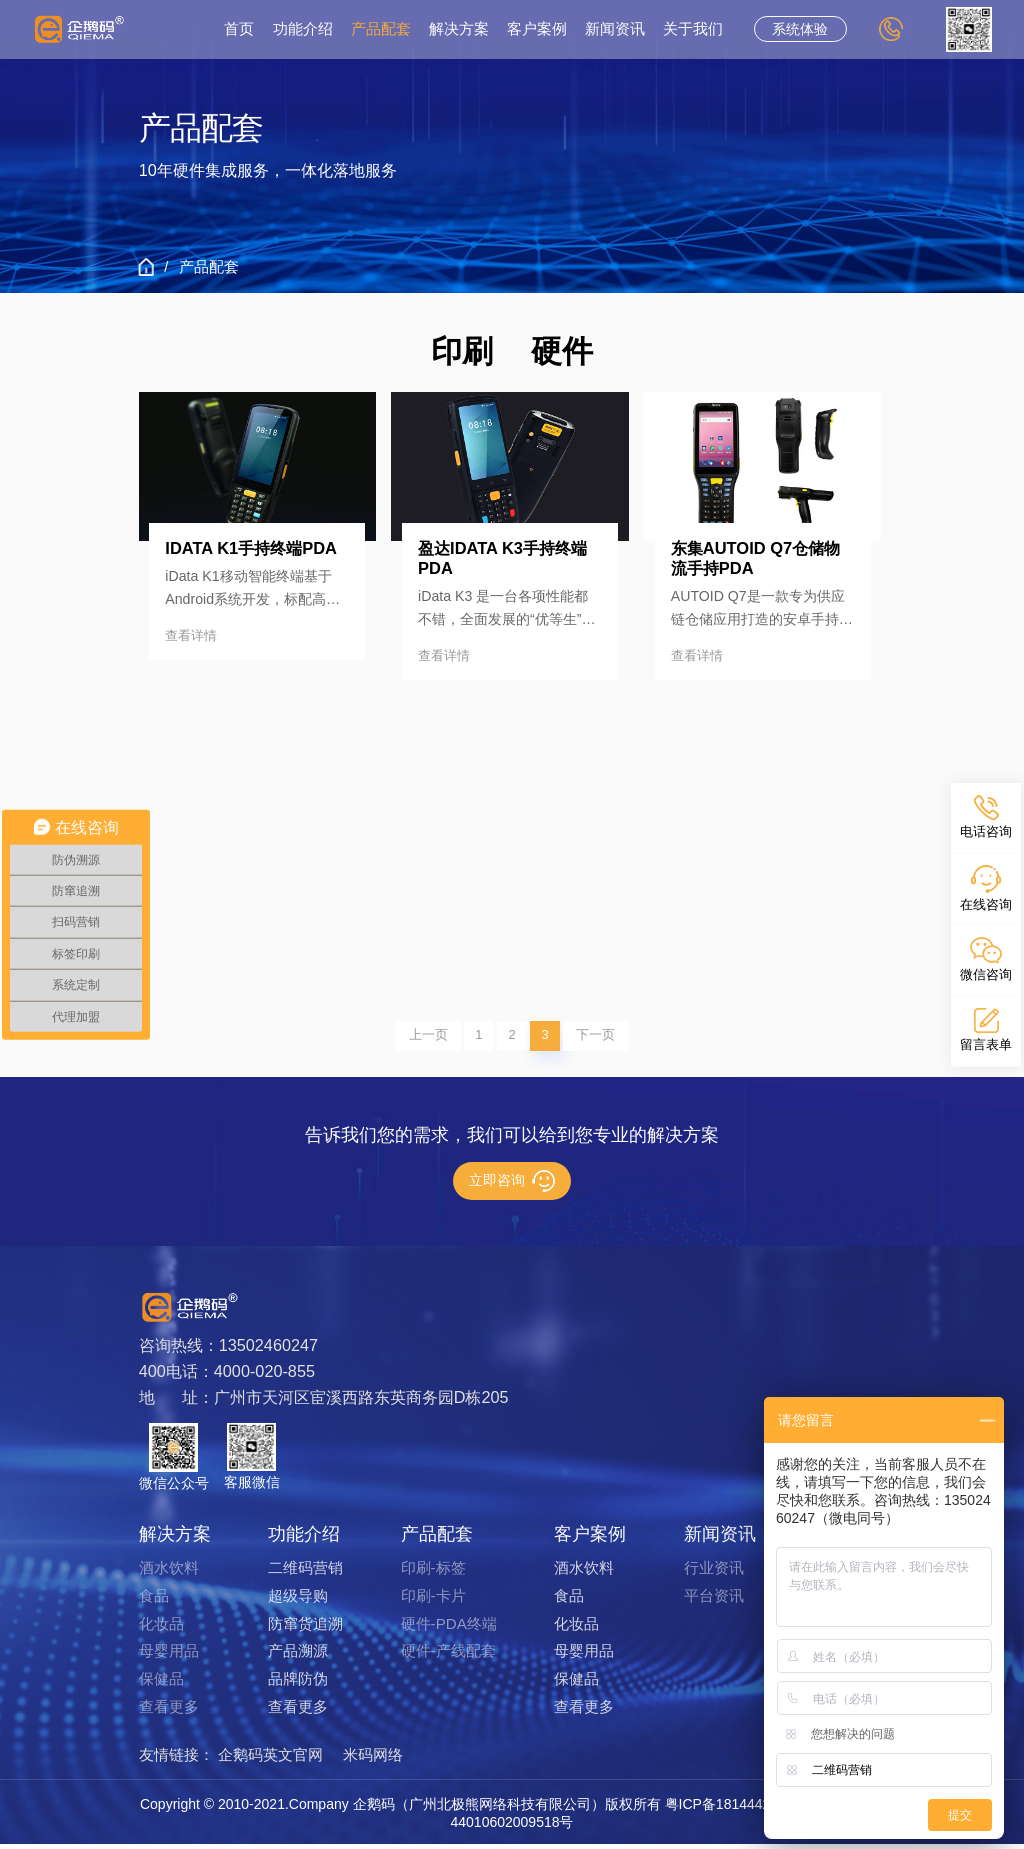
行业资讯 (714, 1572)
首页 (239, 29)
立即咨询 (511, 1186)
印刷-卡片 (433, 1600)
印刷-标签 (433, 1572)
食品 (154, 1600)
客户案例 (537, 29)
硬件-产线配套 (448, 1656)
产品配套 (381, 29)
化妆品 (161, 1628)
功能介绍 (303, 29)
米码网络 (373, 1759)
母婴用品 (169, 1656)
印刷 (462, 351)
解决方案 (459, 29)
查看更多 (169, 1711)
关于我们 (693, 29)
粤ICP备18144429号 (729, 1809)
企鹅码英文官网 (270, 1759)
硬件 (562, 351)
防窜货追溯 (305, 1628)
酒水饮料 (169, 1572)
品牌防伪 (298, 1683)
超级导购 (298, 1600)
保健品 (161, 1683)
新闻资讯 (615, 29)
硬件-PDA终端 (449, 1628)
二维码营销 (305, 1572)
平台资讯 (714, 1600)
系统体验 (800, 29)
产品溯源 (298, 1656)
